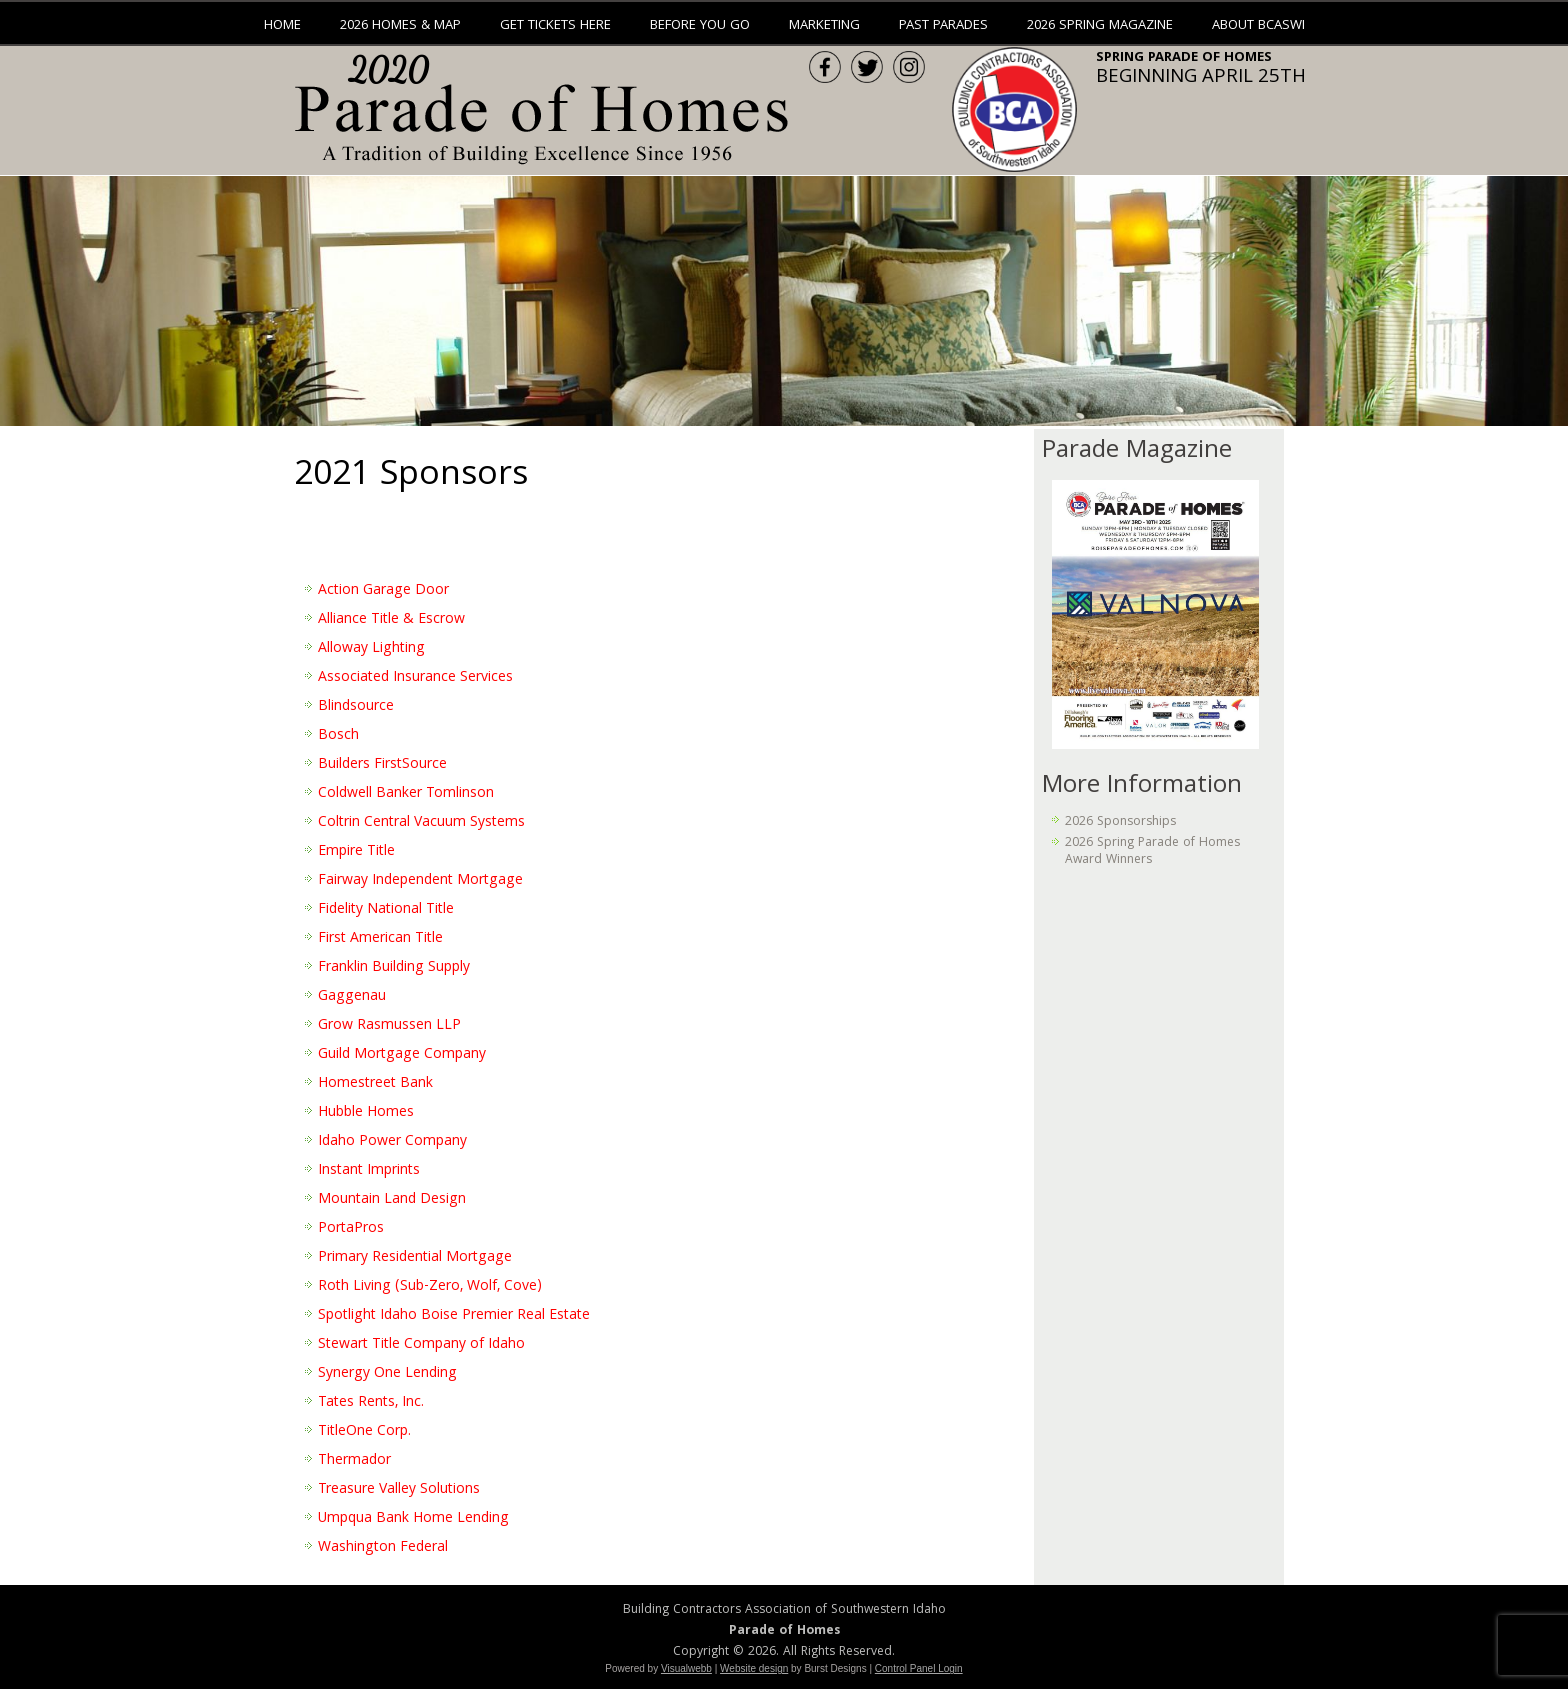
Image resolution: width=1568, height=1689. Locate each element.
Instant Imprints (369, 1171)
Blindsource (356, 707)
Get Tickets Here (555, 26)
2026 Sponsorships (1120, 822)
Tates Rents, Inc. (371, 1403)
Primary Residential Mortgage (415, 1258)
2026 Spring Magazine (1100, 26)
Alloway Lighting (371, 649)
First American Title (380, 939)
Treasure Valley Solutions (399, 1490)
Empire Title (356, 852)
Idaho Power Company (392, 1142)
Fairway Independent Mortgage (420, 881)
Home (282, 26)
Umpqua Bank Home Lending (413, 1519)
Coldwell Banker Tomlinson (406, 794)
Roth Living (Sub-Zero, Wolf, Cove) (430, 1287)
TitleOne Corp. (364, 1432)
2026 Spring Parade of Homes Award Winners (1152, 851)
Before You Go (700, 26)
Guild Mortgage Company (402, 1055)
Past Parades (943, 26)
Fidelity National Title (386, 910)
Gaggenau (352, 997)
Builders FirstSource (382, 765)
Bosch (338, 736)
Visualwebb (686, 1668)
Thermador (354, 1461)
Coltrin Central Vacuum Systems (421, 823)
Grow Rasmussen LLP (389, 1026)
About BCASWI (1258, 26)
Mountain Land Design (392, 1200)
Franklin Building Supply (394, 968)
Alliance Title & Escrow (391, 620)
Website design (754, 1668)
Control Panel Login (919, 1668)
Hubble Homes (366, 1113)
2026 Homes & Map (400, 26)
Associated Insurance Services (415, 678)
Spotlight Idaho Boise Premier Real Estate (454, 1316)
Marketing (824, 26)
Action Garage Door (383, 591)
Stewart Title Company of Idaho (421, 1345)
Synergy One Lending (387, 1374)
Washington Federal (383, 1548)
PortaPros (351, 1229)
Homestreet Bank (375, 1084)
